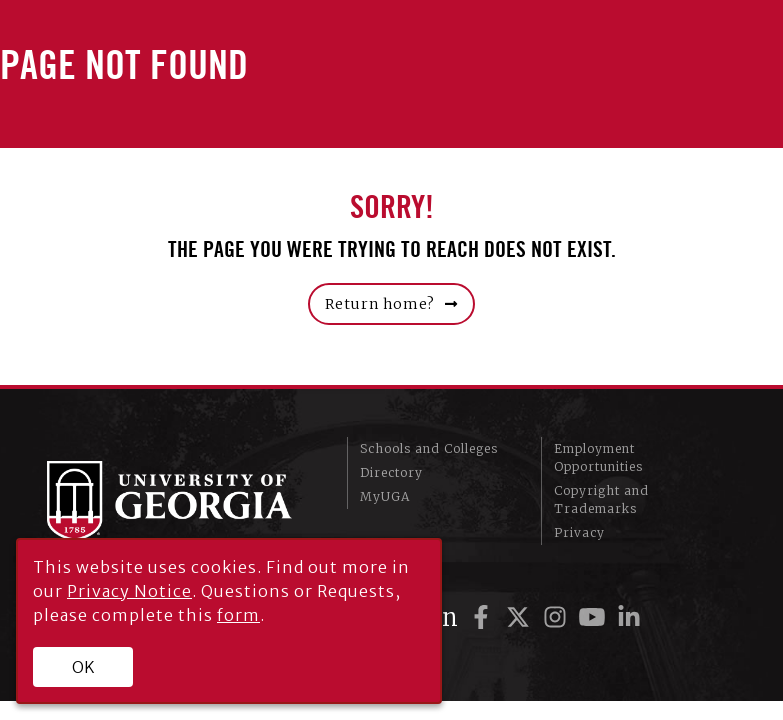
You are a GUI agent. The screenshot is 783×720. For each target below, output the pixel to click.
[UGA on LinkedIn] (629, 617)
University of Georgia (182, 501)
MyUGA (385, 496)
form (238, 615)
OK (83, 667)
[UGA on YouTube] (595, 617)
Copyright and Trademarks (601, 499)
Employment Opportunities (598, 457)
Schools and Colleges (429, 448)
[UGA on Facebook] (484, 617)
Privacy (579, 532)
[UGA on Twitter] (521, 617)
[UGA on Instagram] (558, 617)
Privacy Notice (129, 591)
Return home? (380, 304)
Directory (391, 472)
